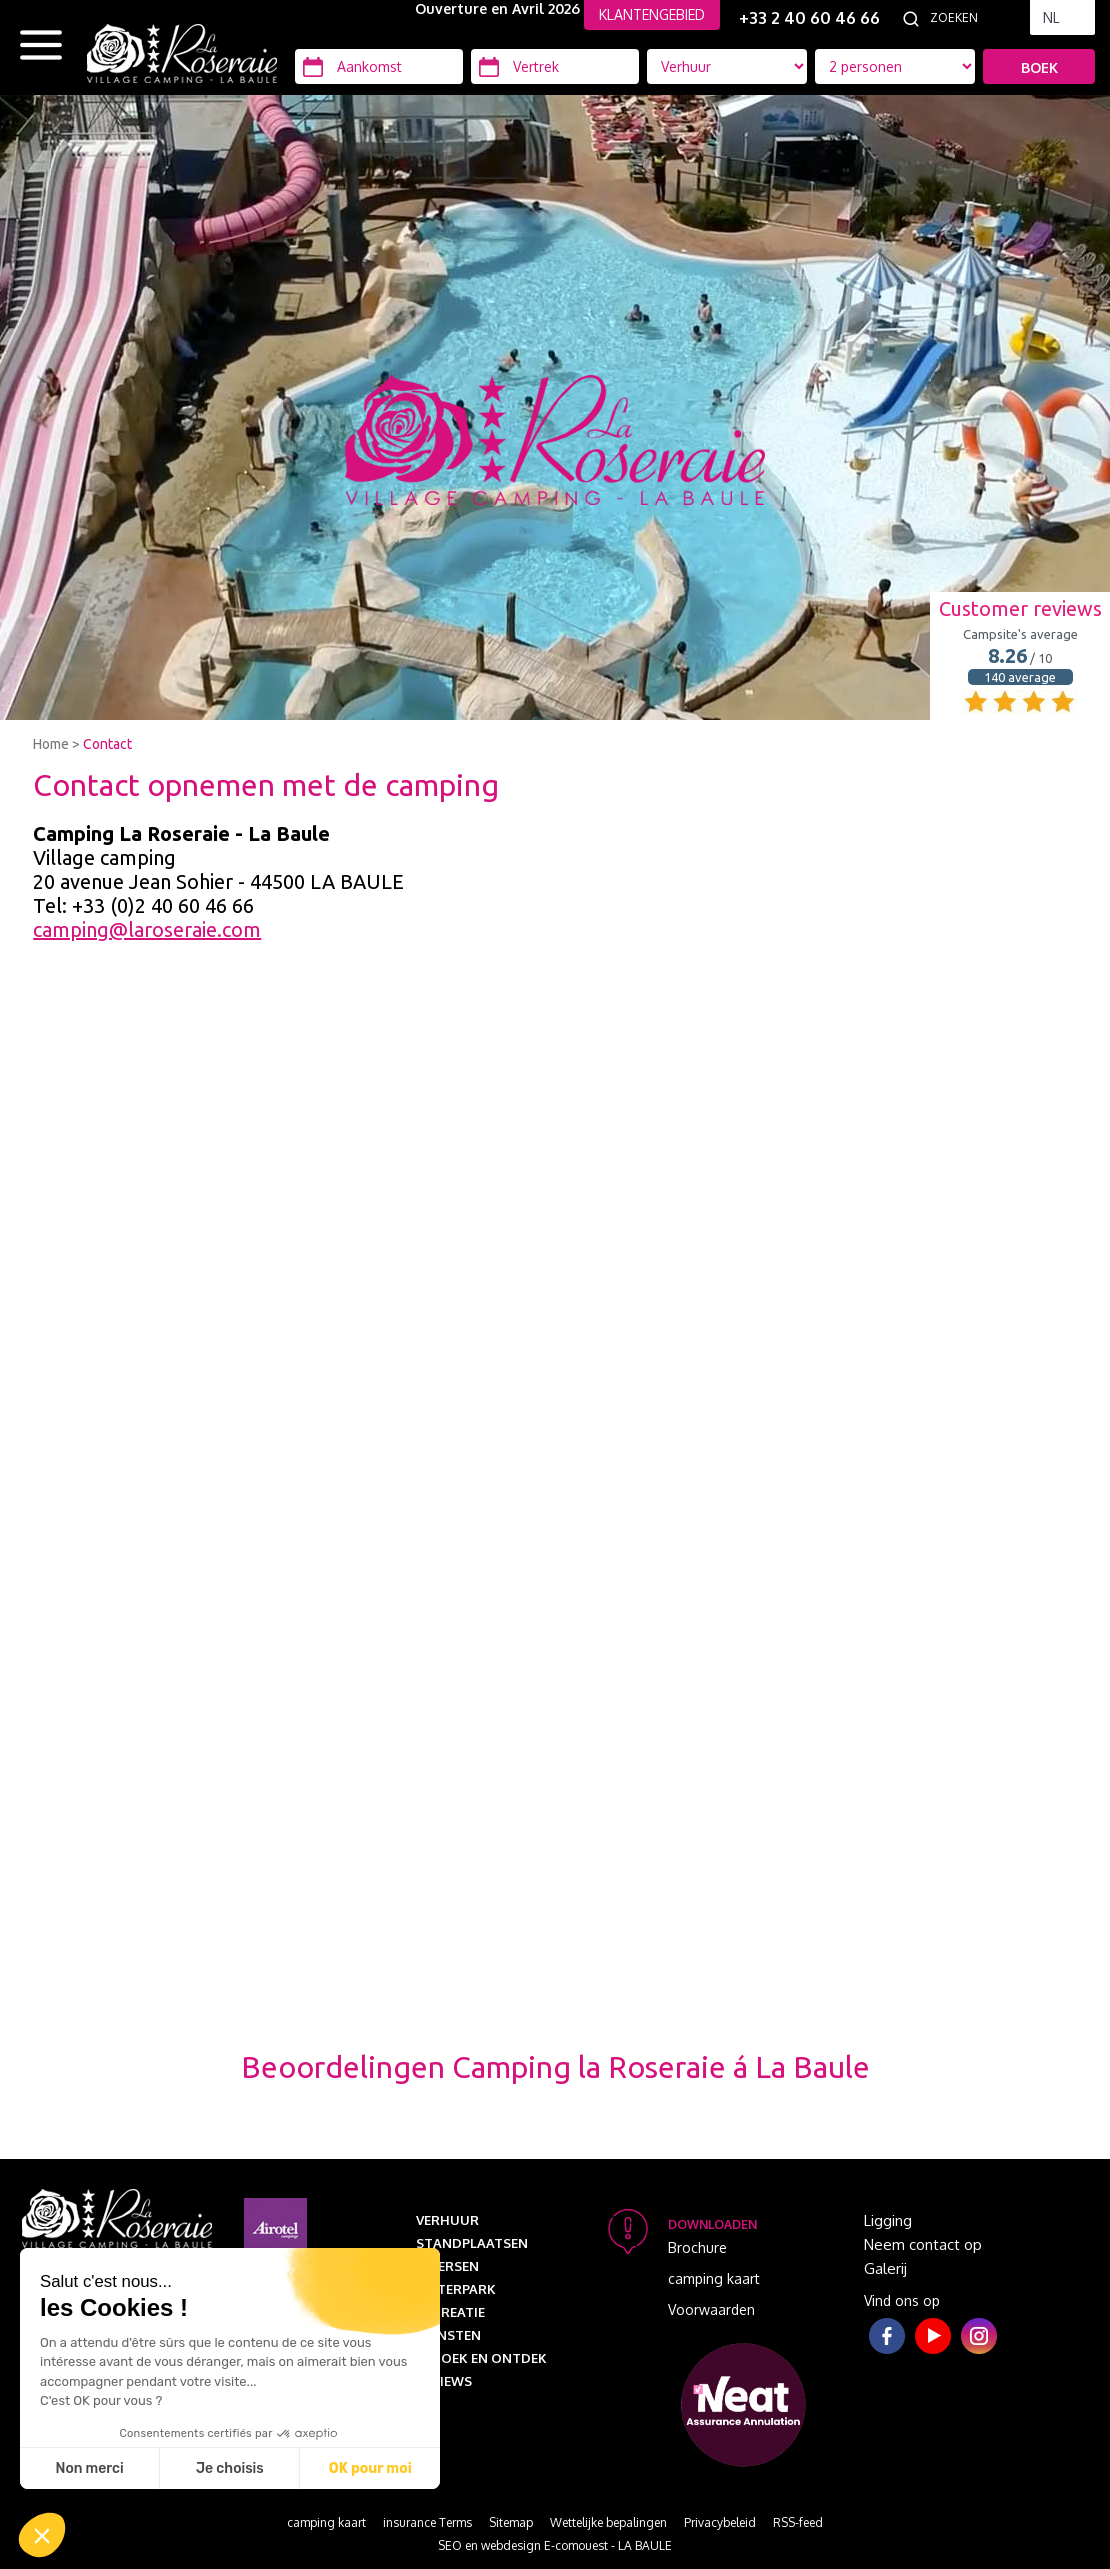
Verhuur (447, 2220)
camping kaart (714, 2278)
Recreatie (450, 2312)
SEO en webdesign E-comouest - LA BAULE (555, 2545)
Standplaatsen (472, 2243)
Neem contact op (923, 2244)
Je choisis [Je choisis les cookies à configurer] (230, 2468)
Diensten (448, 2335)
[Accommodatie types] (895, 66)
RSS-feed (798, 2522)
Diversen (447, 2266)
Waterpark (456, 2289)
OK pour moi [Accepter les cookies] (370, 2468)
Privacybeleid (720, 2522)
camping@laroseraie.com (147, 929)
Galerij (885, 2268)
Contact (107, 744)
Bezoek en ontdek (481, 2358)
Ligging (888, 2220)
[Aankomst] (379, 66)
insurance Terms (427, 2522)
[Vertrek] (555, 66)
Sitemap (511, 2522)
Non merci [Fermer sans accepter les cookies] (89, 2468)
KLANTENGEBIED (652, 14)
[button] (42, 2535)
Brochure (697, 2247)
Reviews (444, 2381)
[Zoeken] (975, 18)
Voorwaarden (711, 2309)
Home (51, 744)
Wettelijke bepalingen (608, 2522)
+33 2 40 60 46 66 (809, 18)
